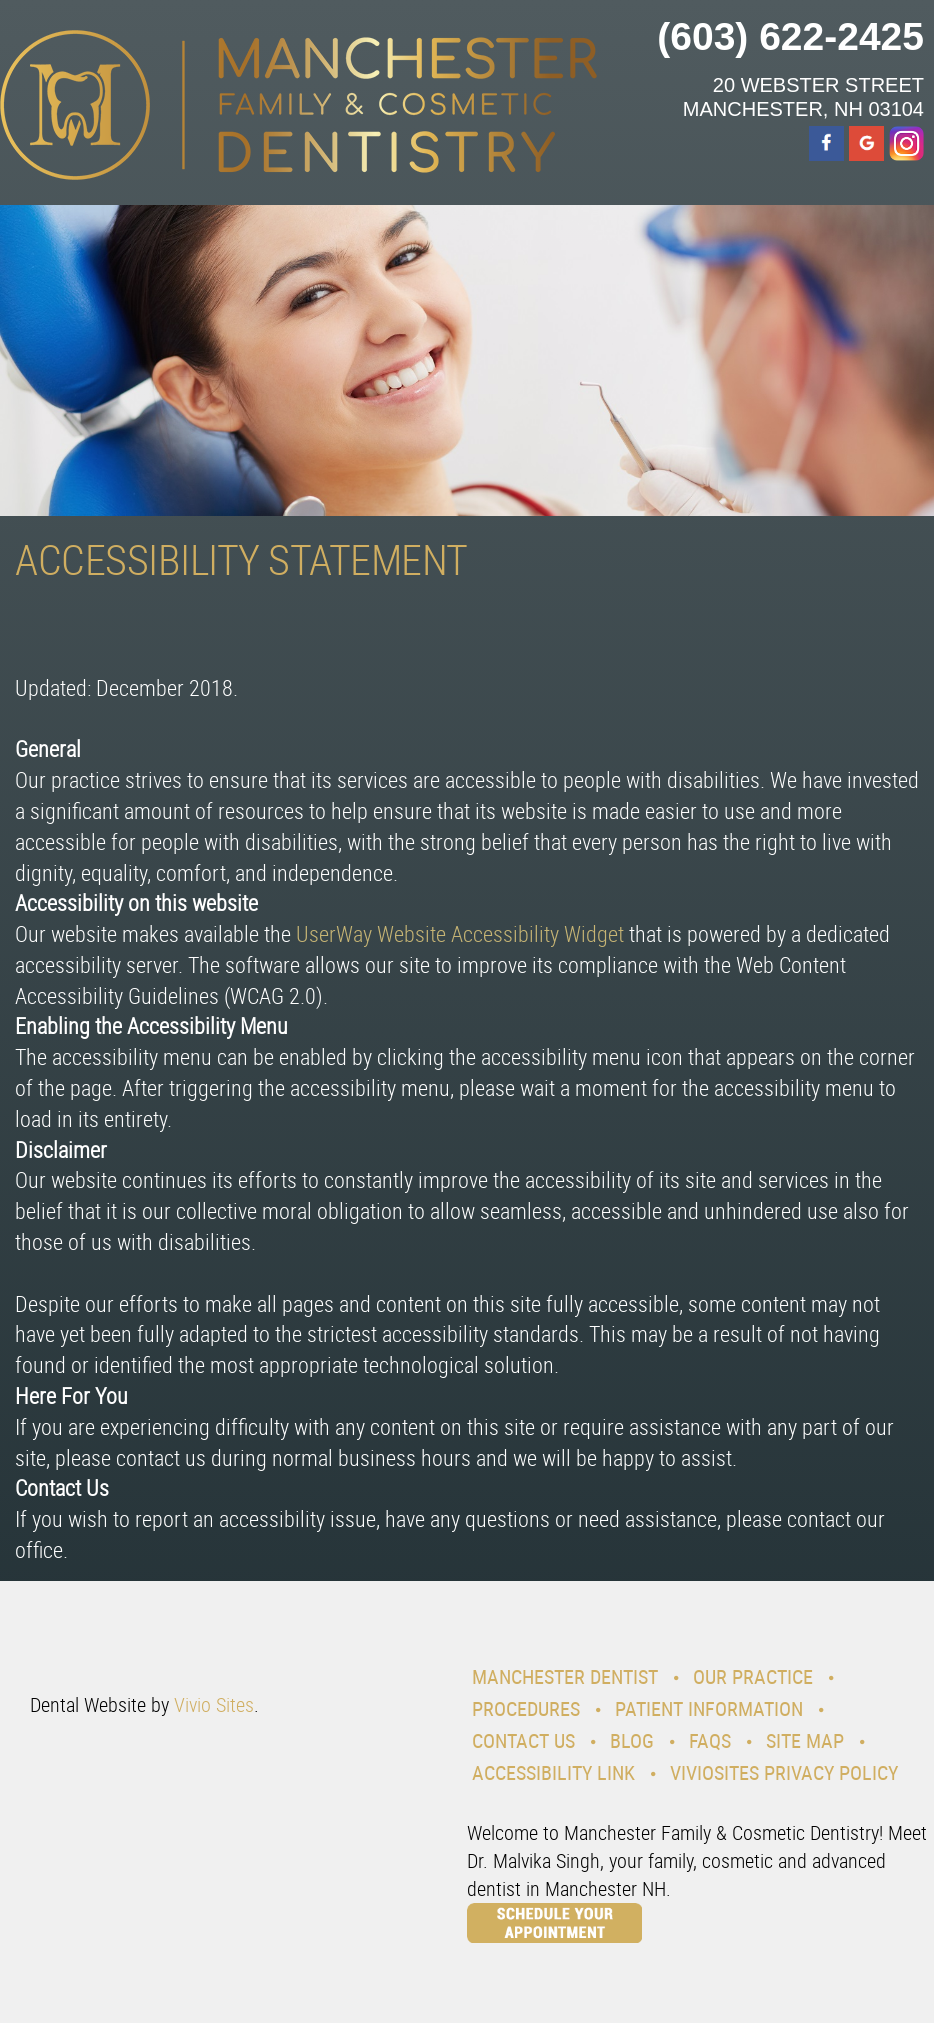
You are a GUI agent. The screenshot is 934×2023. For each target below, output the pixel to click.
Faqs (710, 1740)
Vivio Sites (214, 1704)
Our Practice (753, 1676)
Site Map (805, 1740)
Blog (632, 1740)
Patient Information (709, 1708)
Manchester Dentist (565, 1676)
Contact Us (523, 1740)
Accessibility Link (553, 1772)
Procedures (526, 1708)
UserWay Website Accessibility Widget (460, 933)
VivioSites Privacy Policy (784, 1772)
